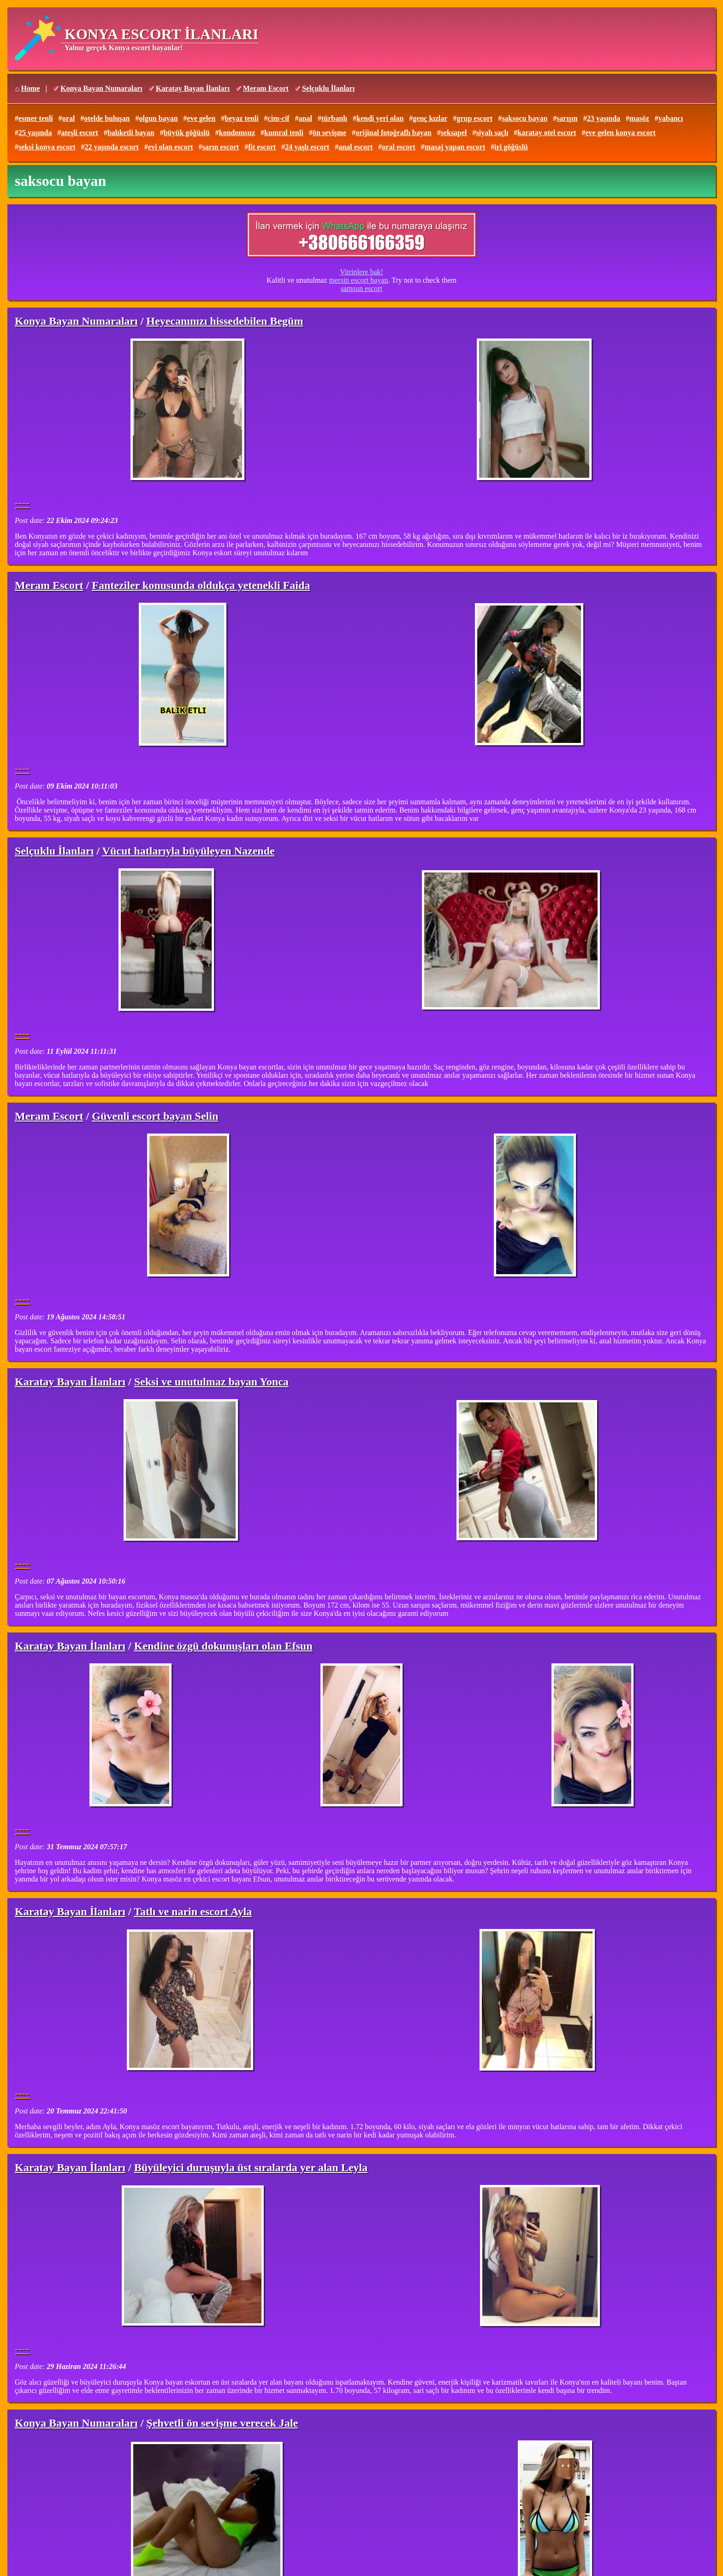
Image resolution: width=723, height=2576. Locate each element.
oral (68, 118)
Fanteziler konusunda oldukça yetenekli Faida (201, 585)
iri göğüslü (510, 147)
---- (22, 503)
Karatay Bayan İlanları (193, 88)
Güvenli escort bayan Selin (155, 1116)
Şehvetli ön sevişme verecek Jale (222, 2423)
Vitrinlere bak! (361, 272)
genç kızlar (430, 118)
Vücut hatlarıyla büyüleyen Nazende (188, 851)
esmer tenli (35, 118)
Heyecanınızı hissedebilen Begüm (224, 321)
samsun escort (361, 288)
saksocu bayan (524, 118)
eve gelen (201, 118)
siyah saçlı (492, 133)
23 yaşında (603, 118)
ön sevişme (329, 133)
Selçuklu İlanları (328, 88)
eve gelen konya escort (620, 133)
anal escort (355, 147)
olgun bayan (158, 118)
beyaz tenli (241, 118)
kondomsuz (237, 133)
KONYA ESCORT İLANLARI (161, 34)
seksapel (454, 133)
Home (30, 88)
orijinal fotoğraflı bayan (393, 133)
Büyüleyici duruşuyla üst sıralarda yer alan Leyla (250, 2167)
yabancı (670, 118)
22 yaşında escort (112, 147)
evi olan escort (170, 147)
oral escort (398, 147)
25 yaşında (35, 133)
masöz (639, 118)
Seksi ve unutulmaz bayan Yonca (211, 1382)
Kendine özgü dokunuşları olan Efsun (223, 1646)
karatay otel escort (546, 133)
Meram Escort (266, 88)
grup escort (474, 118)
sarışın (567, 118)
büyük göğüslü (187, 133)
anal (305, 118)
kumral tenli (283, 133)
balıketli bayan (130, 133)
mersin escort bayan (358, 280)
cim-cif (279, 118)
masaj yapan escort (455, 147)
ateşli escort (79, 133)
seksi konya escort (47, 147)
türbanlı (334, 118)
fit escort (262, 147)
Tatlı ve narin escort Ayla (193, 1911)
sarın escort (220, 147)
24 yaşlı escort (307, 147)
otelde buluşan (107, 118)
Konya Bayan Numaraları (101, 88)
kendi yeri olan (379, 118)
